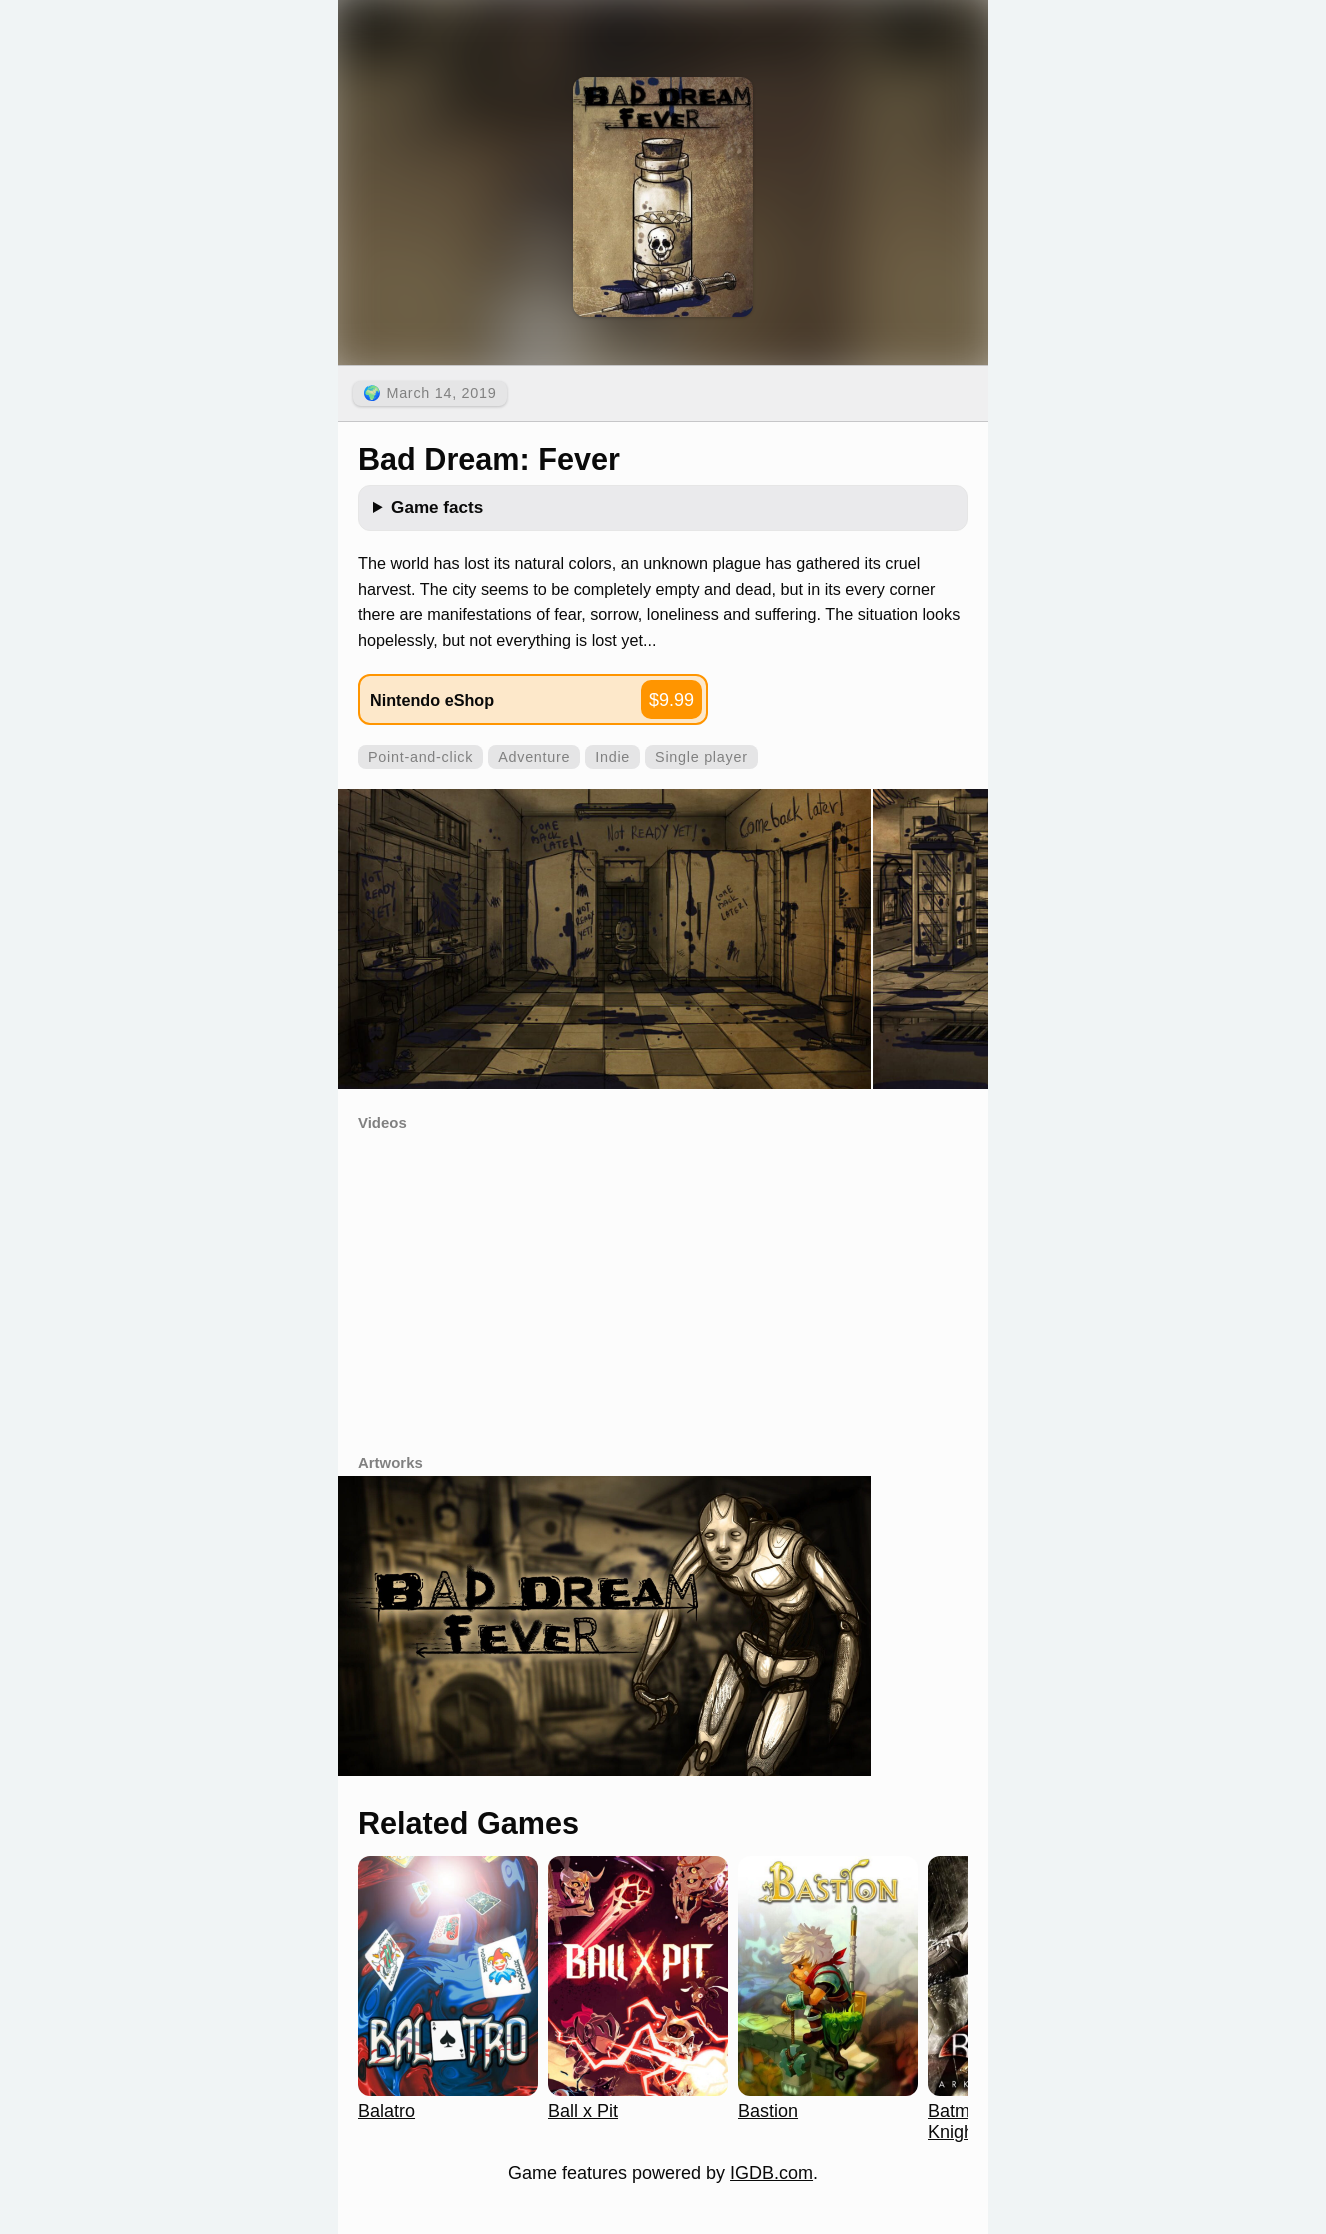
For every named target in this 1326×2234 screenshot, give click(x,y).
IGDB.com (771, 2173)
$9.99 (671, 700)
